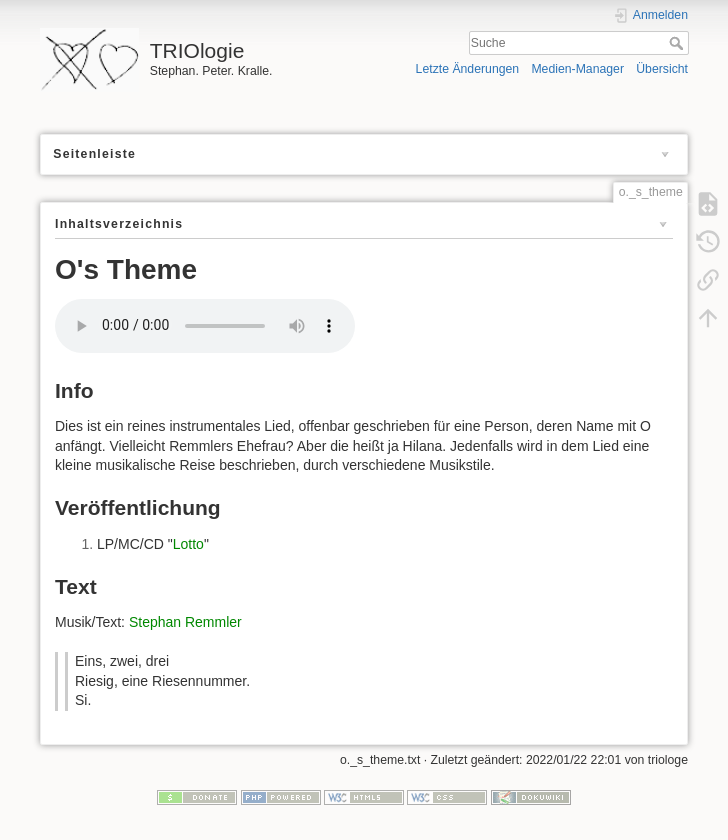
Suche (678, 43)
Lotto (188, 544)
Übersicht (662, 69)
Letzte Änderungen (468, 69)
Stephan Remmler (185, 622)
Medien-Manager (577, 69)
